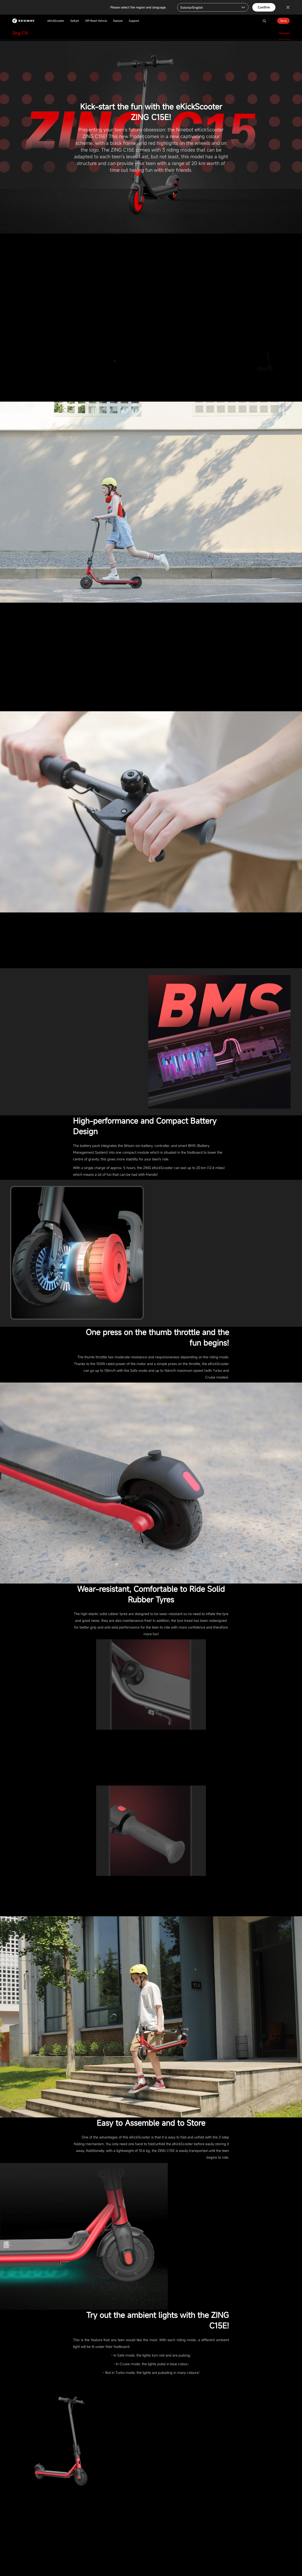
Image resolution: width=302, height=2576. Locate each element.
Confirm (264, 7)
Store (283, 21)
